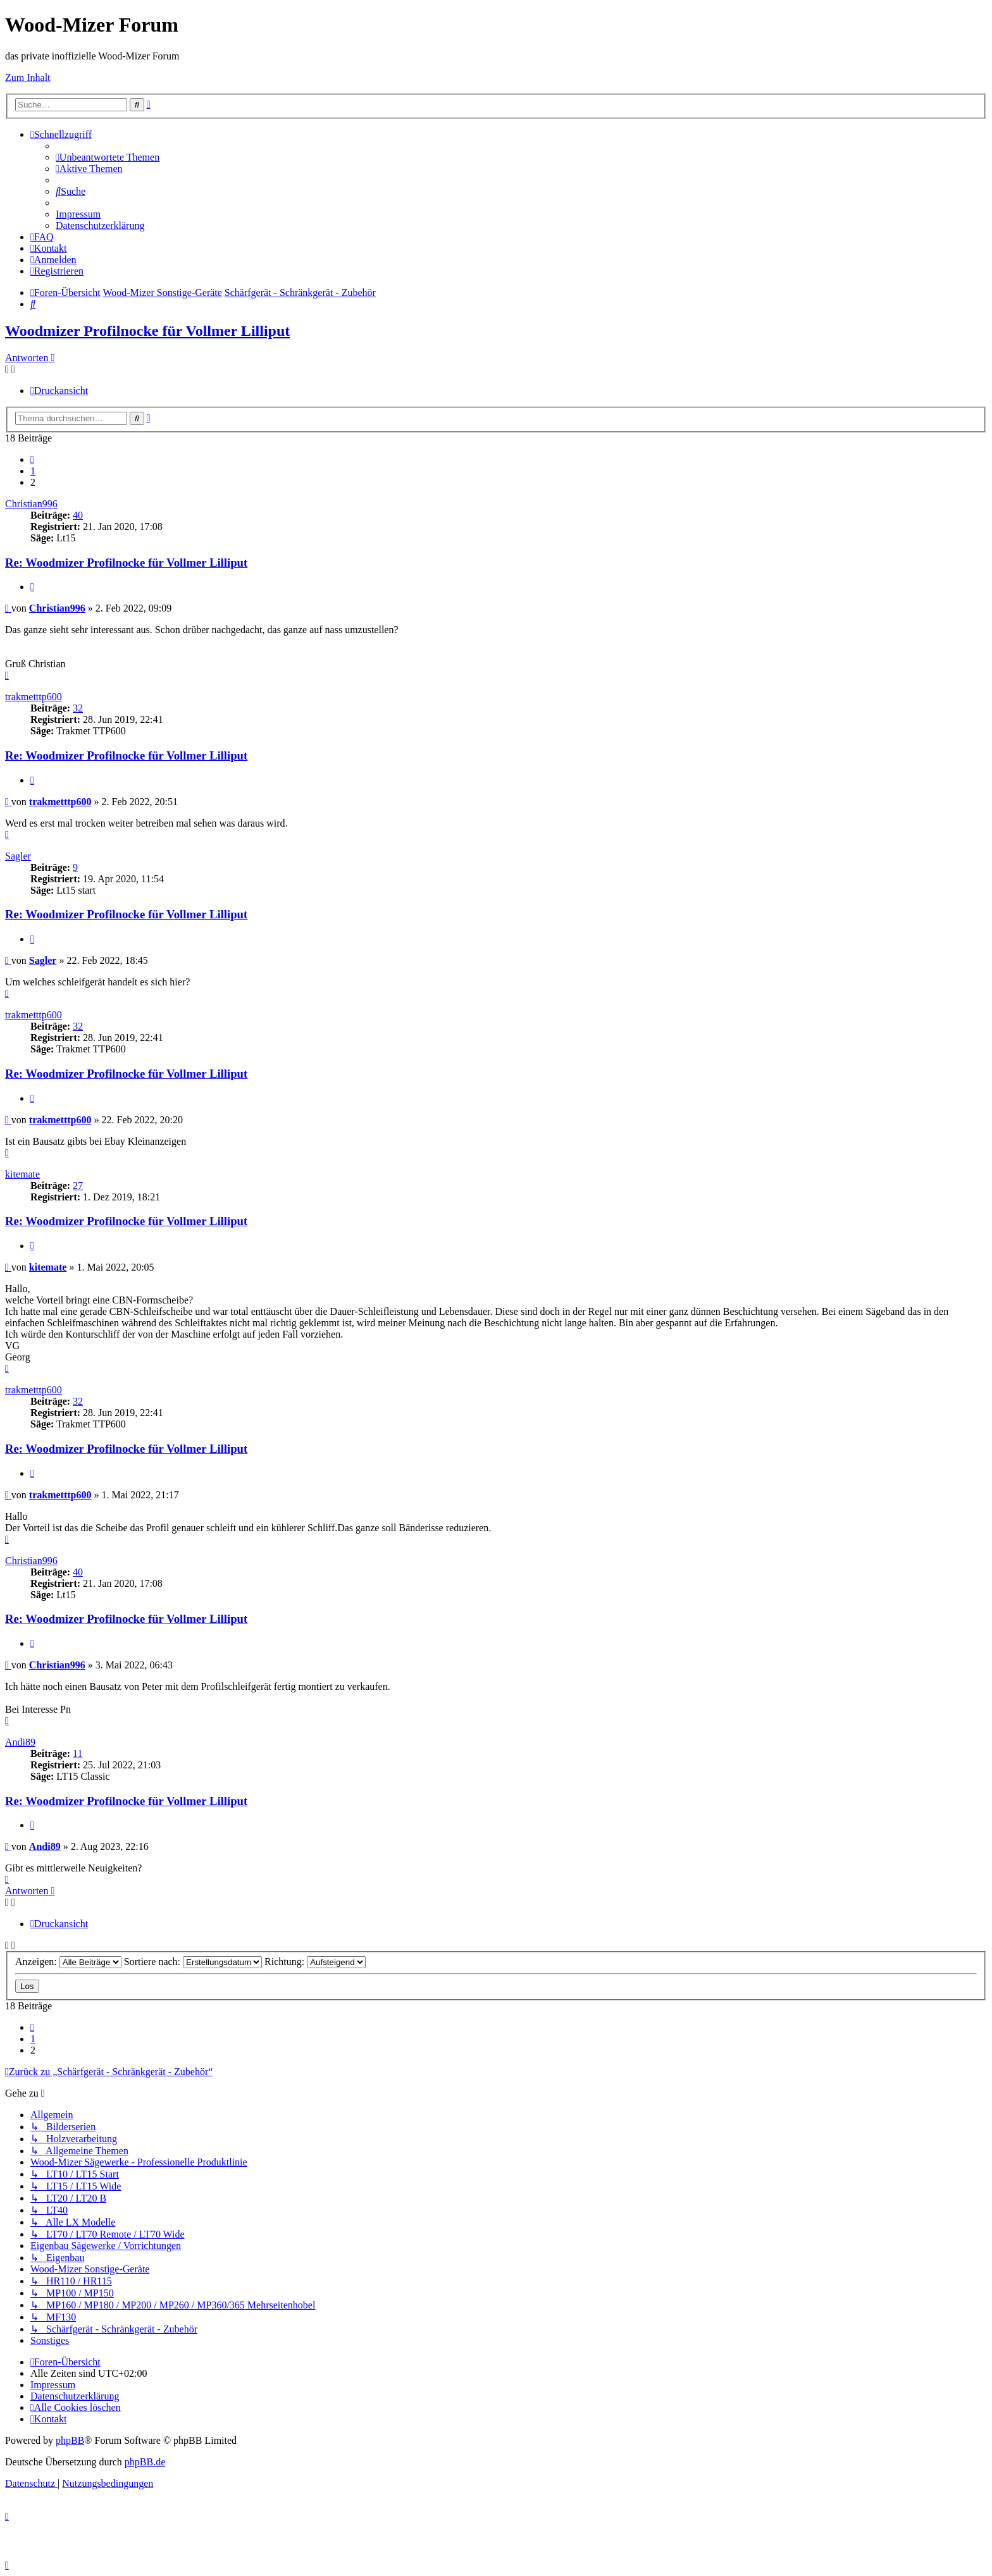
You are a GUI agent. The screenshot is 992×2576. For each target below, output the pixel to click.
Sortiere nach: (193, 1961)
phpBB (70, 2440)
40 (78, 515)
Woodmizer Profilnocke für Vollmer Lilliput (147, 331)
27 (78, 1185)
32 (78, 708)
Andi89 (20, 1742)
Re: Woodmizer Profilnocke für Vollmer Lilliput (126, 562)
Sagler (18, 856)
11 (77, 1753)
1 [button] (32, 470)
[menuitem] (107, 157)
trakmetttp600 (33, 696)
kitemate (22, 1174)
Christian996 (31, 503)
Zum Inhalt (28, 77)
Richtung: (315, 1961)
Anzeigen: (68, 1961)
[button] (32, 459)
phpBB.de (145, 2461)
